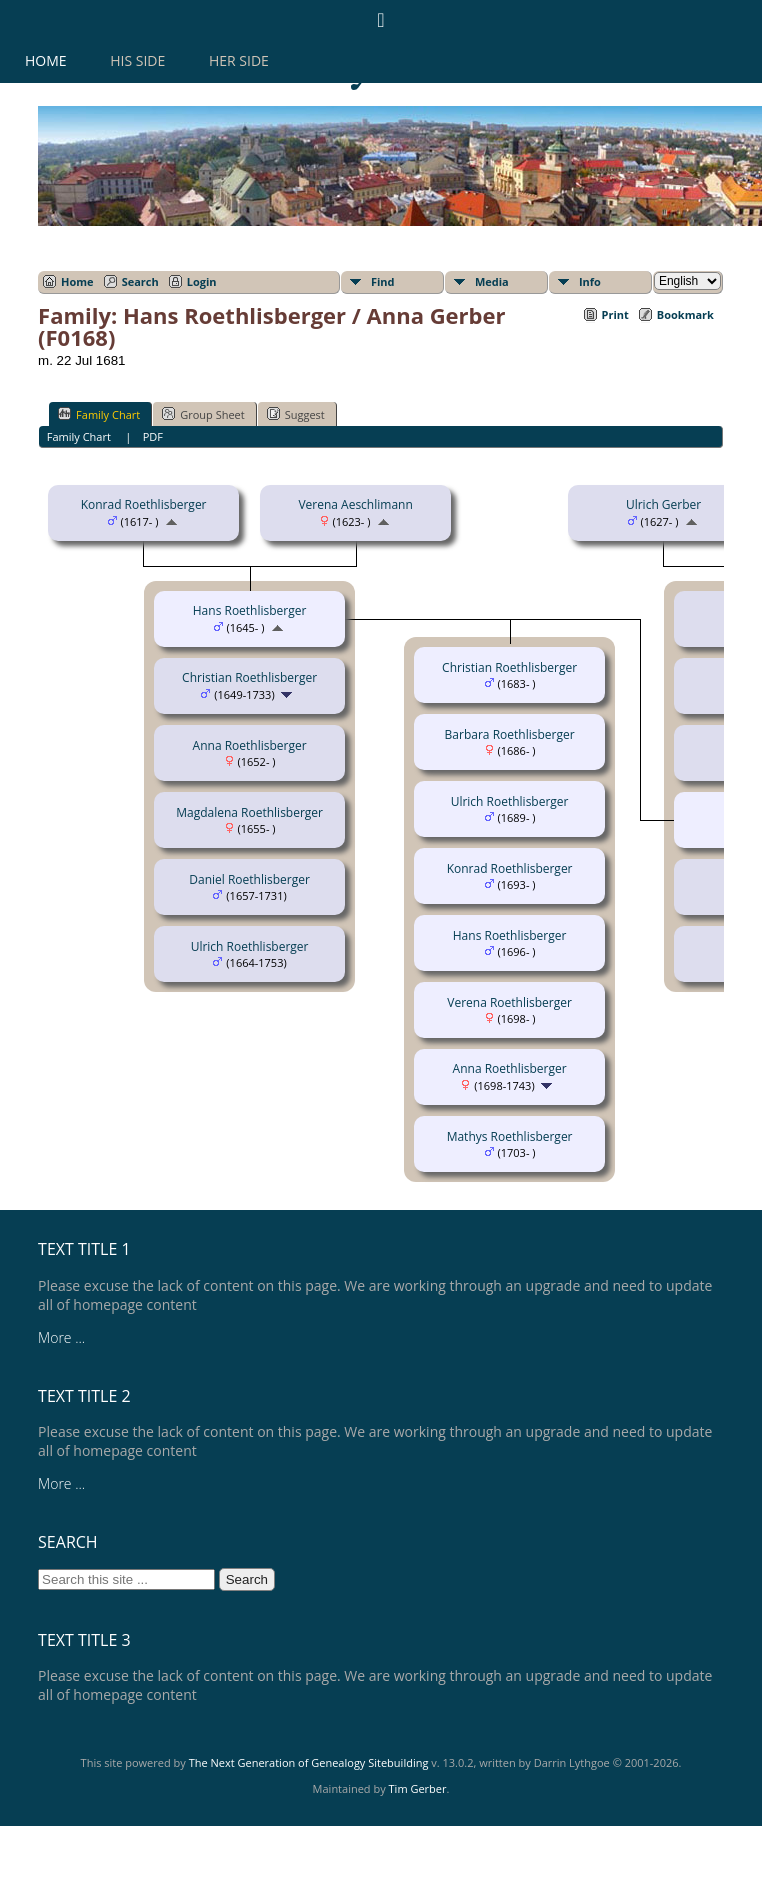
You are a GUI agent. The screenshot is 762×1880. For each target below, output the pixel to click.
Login (202, 281)
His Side (137, 60)
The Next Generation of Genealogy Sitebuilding (309, 1762)
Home (46, 60)
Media (492, 281)
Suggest (296, 414)
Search (140, 281)
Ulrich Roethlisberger (250, 946)
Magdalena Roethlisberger (249, 812)
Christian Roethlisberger (249, 677)
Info (590, 281)
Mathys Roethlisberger (510, 1136)
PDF (153, 436)
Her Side (239, 60)
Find (383, 281)
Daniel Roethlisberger (249, 879)
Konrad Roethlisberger (144, 504)
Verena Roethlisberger (509, 1002)
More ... (61, 1337)
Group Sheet (203, 414)
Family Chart (99, 414)
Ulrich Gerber (663, 504)
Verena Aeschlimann (355, 504)
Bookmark (685, 314)
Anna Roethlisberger (250, 745)
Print (615, 314)
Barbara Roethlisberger (510, 734)
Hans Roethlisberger (250, 610)
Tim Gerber (418, 1788)
